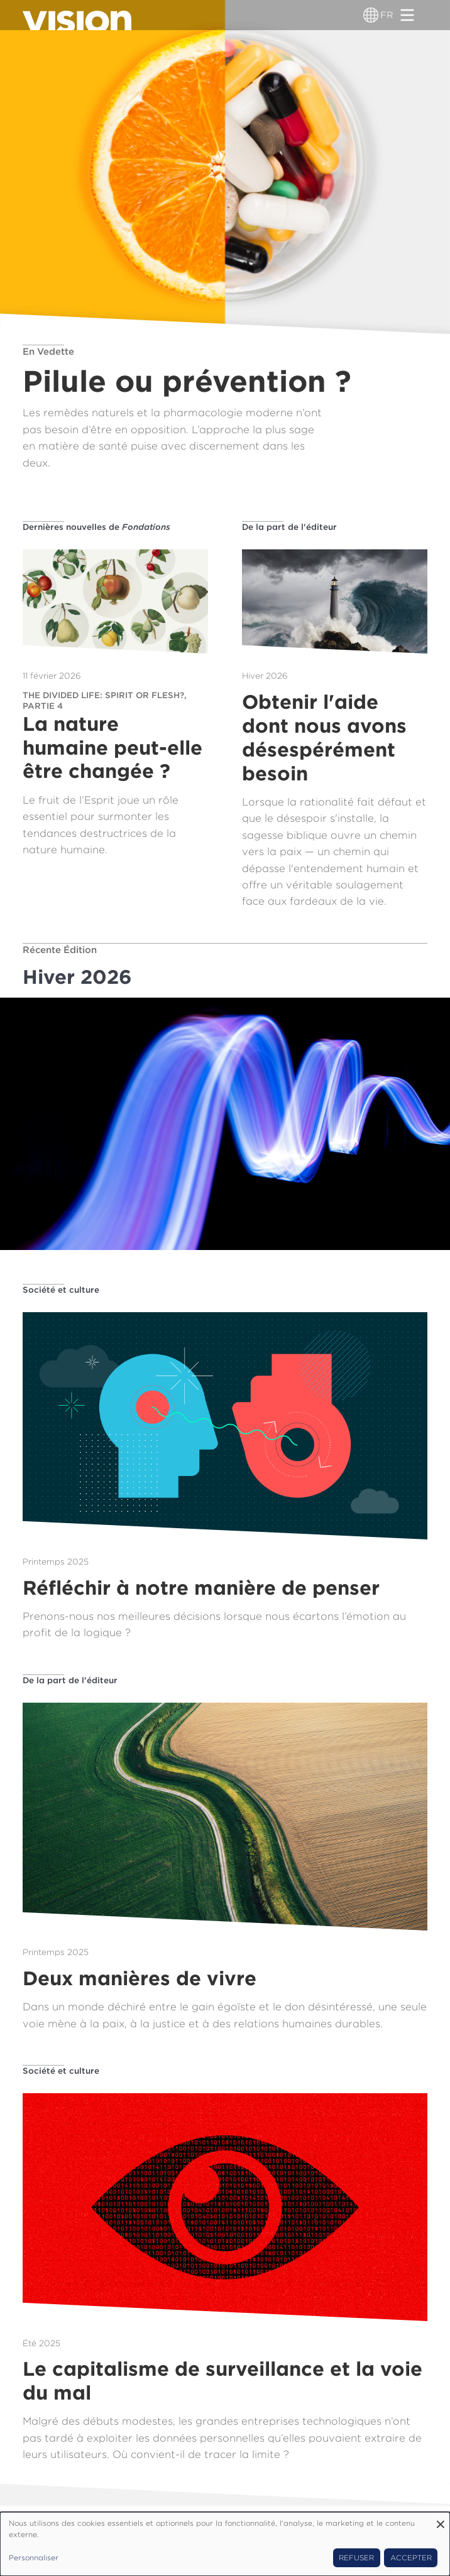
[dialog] (225, 2544)
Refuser (356, 2557)
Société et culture (61, 1290)
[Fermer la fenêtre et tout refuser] (440, 2520)
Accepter (411, 2557)
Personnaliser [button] (33, 2557)
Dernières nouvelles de (96, 527)
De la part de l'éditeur (289, 527)
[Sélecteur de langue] (370, 15)
